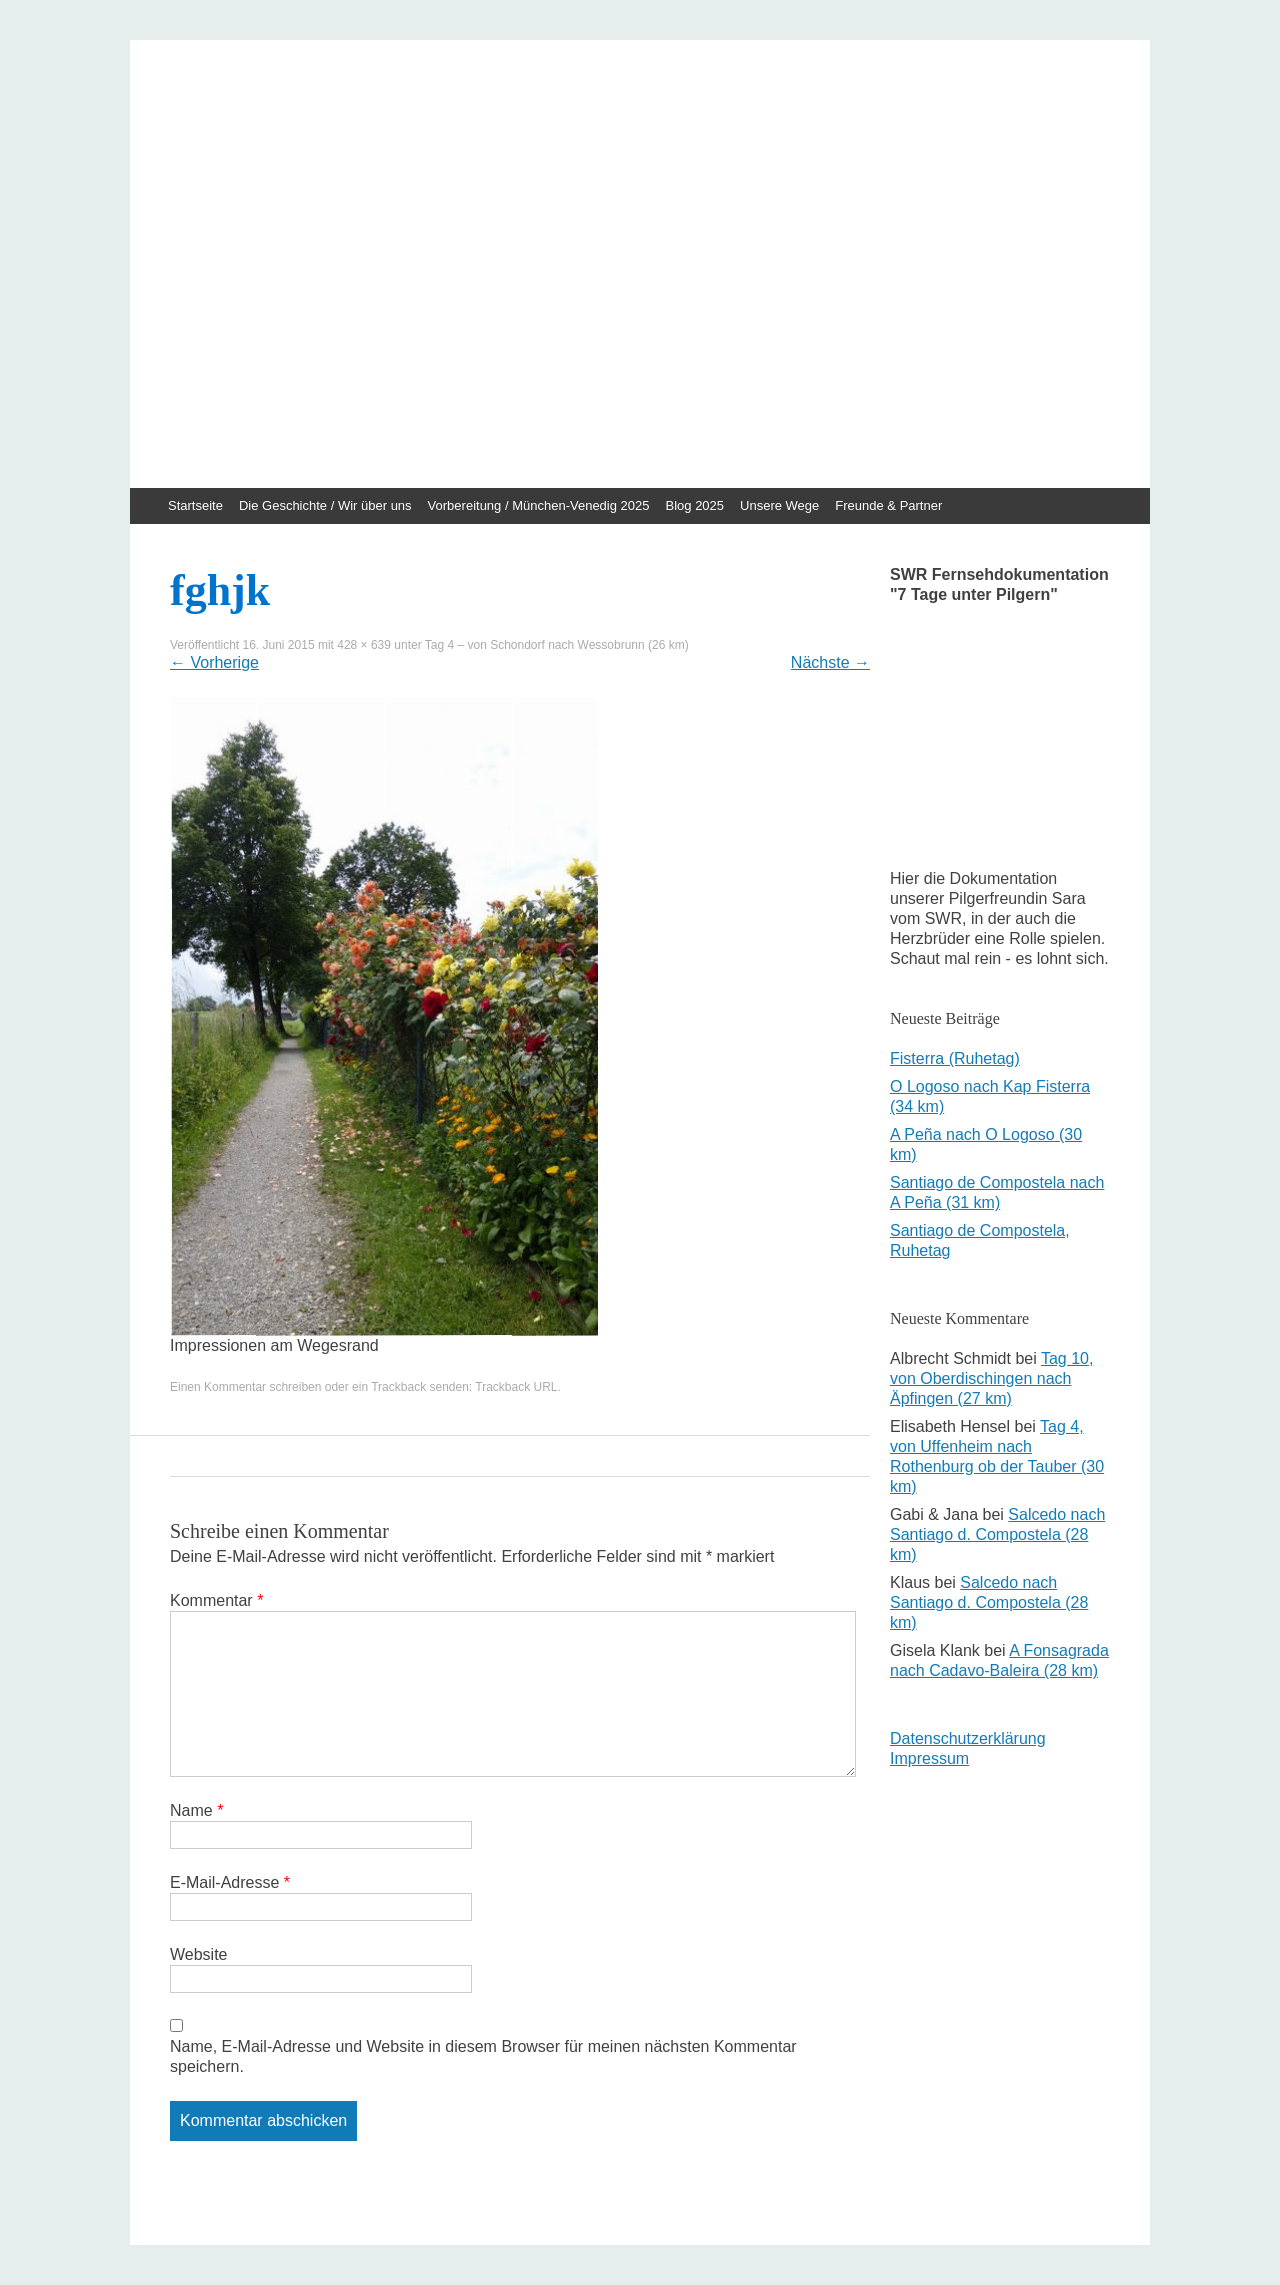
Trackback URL (516, 1387)
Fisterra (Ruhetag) (955, 1058)
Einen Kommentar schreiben (245, 1387)
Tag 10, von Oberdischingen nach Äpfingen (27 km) (991, 1378)
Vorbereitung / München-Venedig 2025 (539, 505)
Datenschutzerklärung (968, 1738)
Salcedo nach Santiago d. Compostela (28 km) (997, 1534)
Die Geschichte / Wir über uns (325, 505)
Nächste (830, 662)
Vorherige (214, 662)
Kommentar (216, 1600)
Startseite (195, 505)
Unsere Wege (779, 505)
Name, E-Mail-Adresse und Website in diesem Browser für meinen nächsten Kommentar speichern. (483, 2056)
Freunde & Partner (888, 505)
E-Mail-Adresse (230, 1882)
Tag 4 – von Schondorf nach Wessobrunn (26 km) (557, 645)
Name (196, 1810)
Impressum (929, 1758)
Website (199, 1954)
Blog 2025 (695, 505)
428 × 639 (364, 645)
